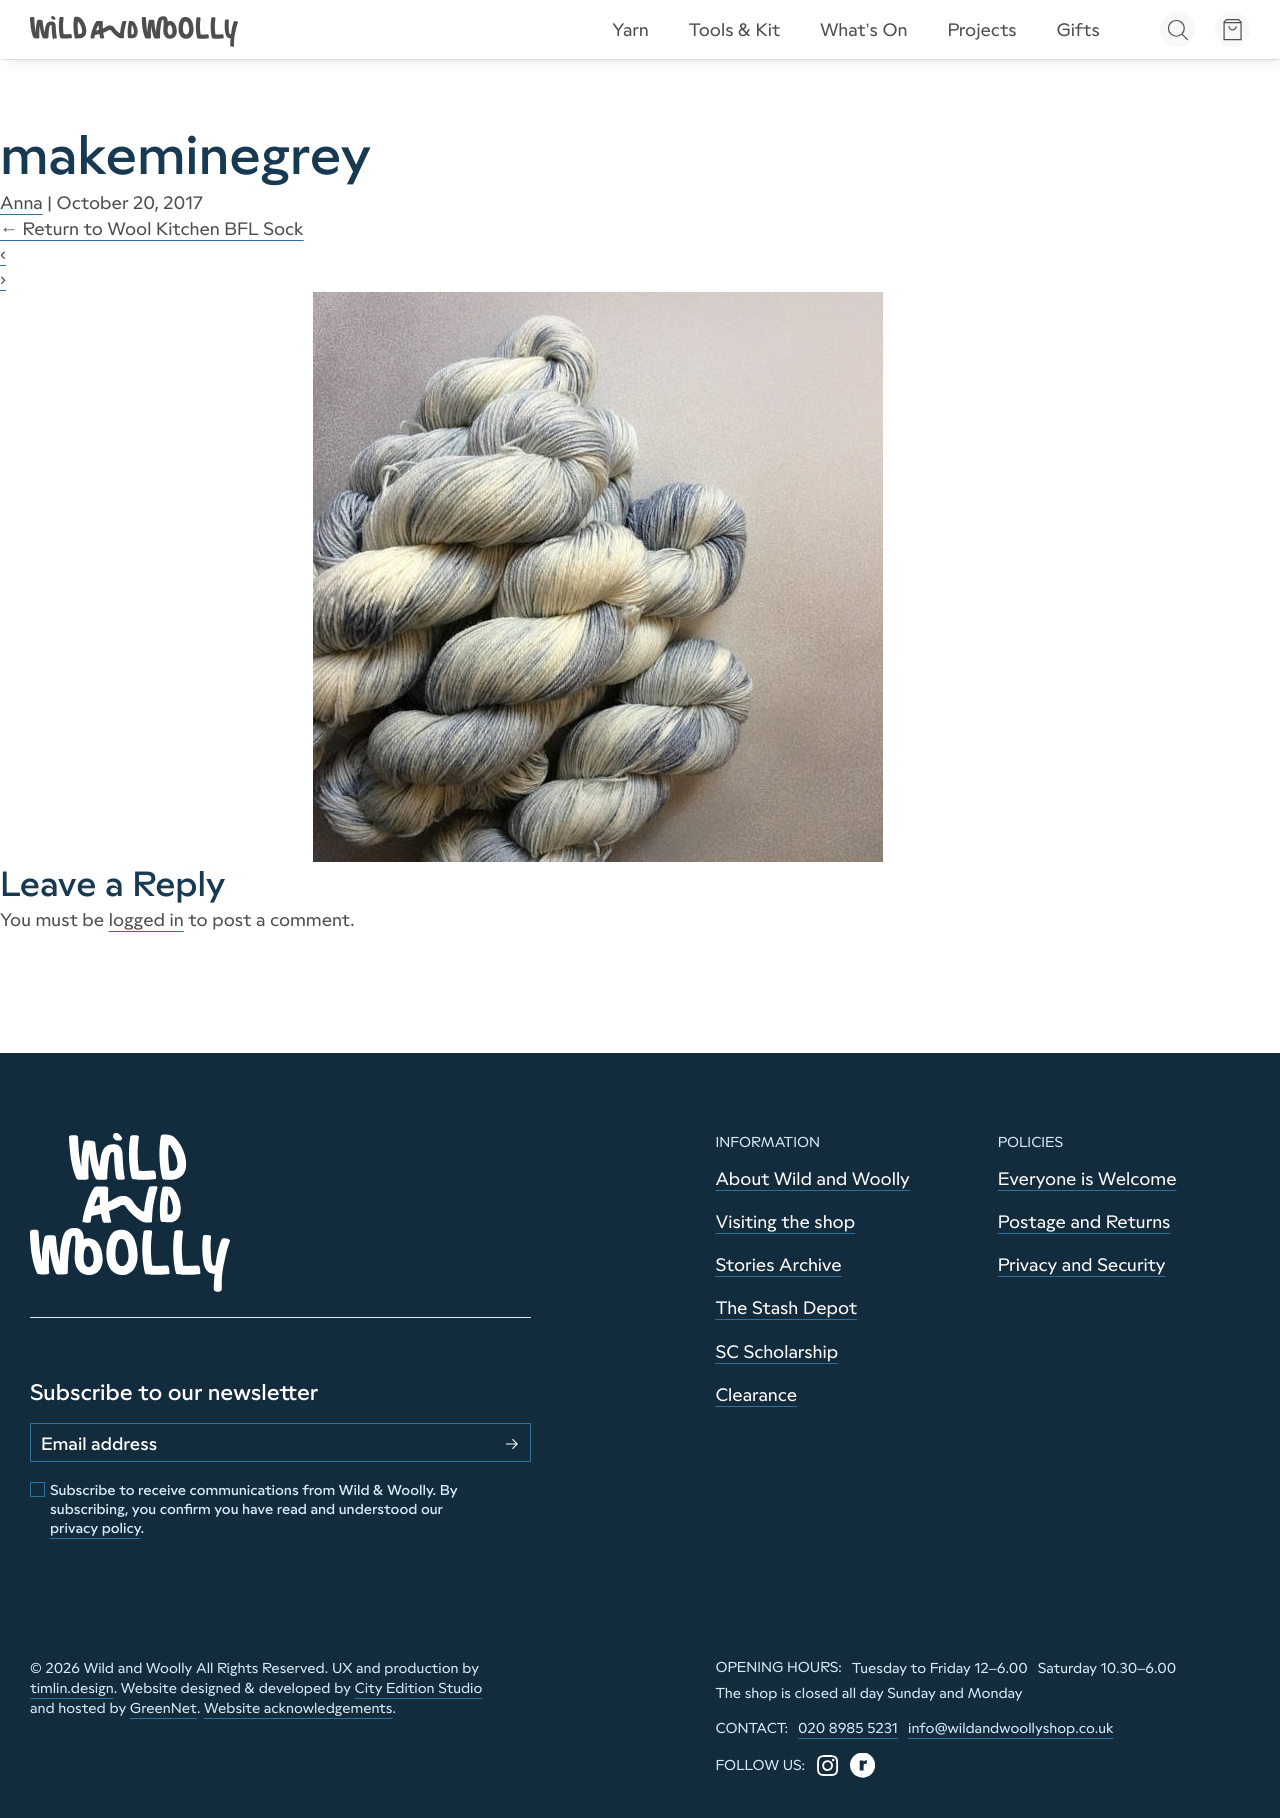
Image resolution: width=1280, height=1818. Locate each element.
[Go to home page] (135, 30)
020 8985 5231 (848, 1728)
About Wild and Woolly (812, 1179)
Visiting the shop (785, 1222)
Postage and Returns (1084, 1222)
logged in (146, 920)
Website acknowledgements (298, 1708)
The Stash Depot (786, 1308)
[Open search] (1177, 29)
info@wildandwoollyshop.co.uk (1011, 1728)
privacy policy (95, 1528)
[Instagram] (827, 1765)
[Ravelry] (862, 1765)
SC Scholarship (776, 1352)
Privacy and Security (1082, 1265)
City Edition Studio (419, 1688)
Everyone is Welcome (1087, 1179)
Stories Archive (778, 1265)
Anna (21, 203)
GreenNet (163, 1708)
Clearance (756, 1395)
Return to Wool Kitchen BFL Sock (152, 229)
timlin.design (72, 1688)
